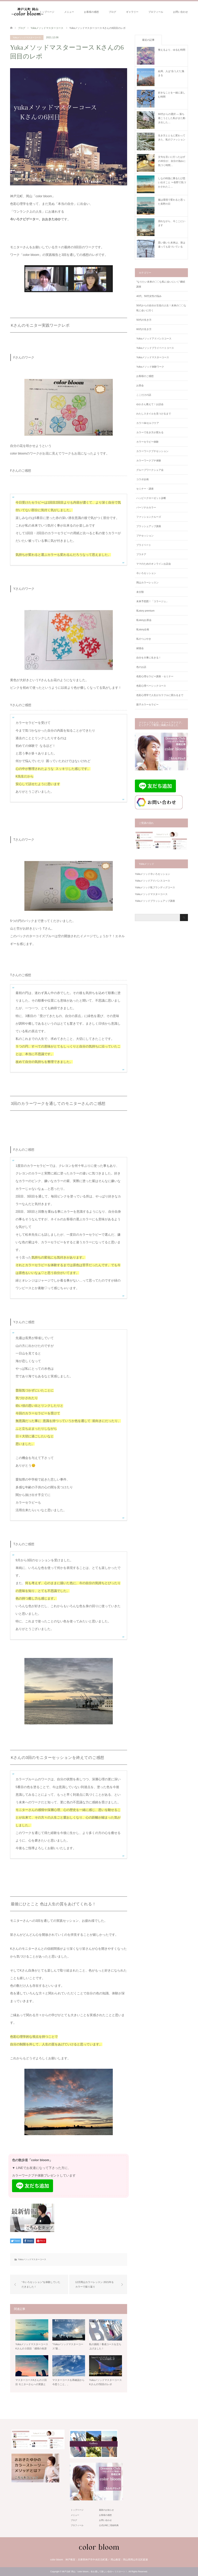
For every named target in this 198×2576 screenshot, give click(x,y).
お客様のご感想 (145, 376)
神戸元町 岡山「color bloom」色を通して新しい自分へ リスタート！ (94, 2571)
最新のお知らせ (106, 2510)
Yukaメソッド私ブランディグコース (155, 887)
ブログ (112, 11)
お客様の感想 (91, 11)
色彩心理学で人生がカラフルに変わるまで (159, 695)
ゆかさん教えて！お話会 (150, 404)
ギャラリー (132, 11)
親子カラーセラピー (147, 704)
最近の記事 (148, 39)
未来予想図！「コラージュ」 (152, 601)
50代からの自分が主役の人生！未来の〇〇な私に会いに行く (161, 308)
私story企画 (142, 629)
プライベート (143, 545)
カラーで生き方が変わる (150, 432)
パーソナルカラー (146, 507)
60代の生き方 (144, 329)
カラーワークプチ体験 (148, 460)
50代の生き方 (144, 319)
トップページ (46, 11)
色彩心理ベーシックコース (151, 685)
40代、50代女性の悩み (149, 296)
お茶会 (140, 385)
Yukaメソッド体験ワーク (150, 366)
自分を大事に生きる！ (148, 657)
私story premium (145, 610)
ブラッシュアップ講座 (148, 526)
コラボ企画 (142, 479)
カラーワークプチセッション (152, 451)
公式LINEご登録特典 (109, 2525)
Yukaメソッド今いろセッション (152, 874)
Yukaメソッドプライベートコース (155, 348)
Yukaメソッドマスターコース (27, 37)
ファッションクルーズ (148, 516)
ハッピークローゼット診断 (151, 498)
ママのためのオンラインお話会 (153, 563)
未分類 (140, 591)
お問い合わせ (180, 11)
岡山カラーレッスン (147, 582)
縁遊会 (140, 648)
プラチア (141, 554)
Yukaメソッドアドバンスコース (153, 338)
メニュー (69, 11)
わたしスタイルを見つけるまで (153, 413)
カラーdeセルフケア (147, 423)
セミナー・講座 (145, 488)
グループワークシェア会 (150, 469)
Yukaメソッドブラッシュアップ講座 (155, 900)
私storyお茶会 (144, 620)
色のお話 (141, 667)
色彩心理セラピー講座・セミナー (154, 676)
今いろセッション (146, 573)
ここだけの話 (143, 394)
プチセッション (145, 535)
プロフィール (155, 11)
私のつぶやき (143, 638)
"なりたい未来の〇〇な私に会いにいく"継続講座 (160, 284)
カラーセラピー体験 (147, 441)
